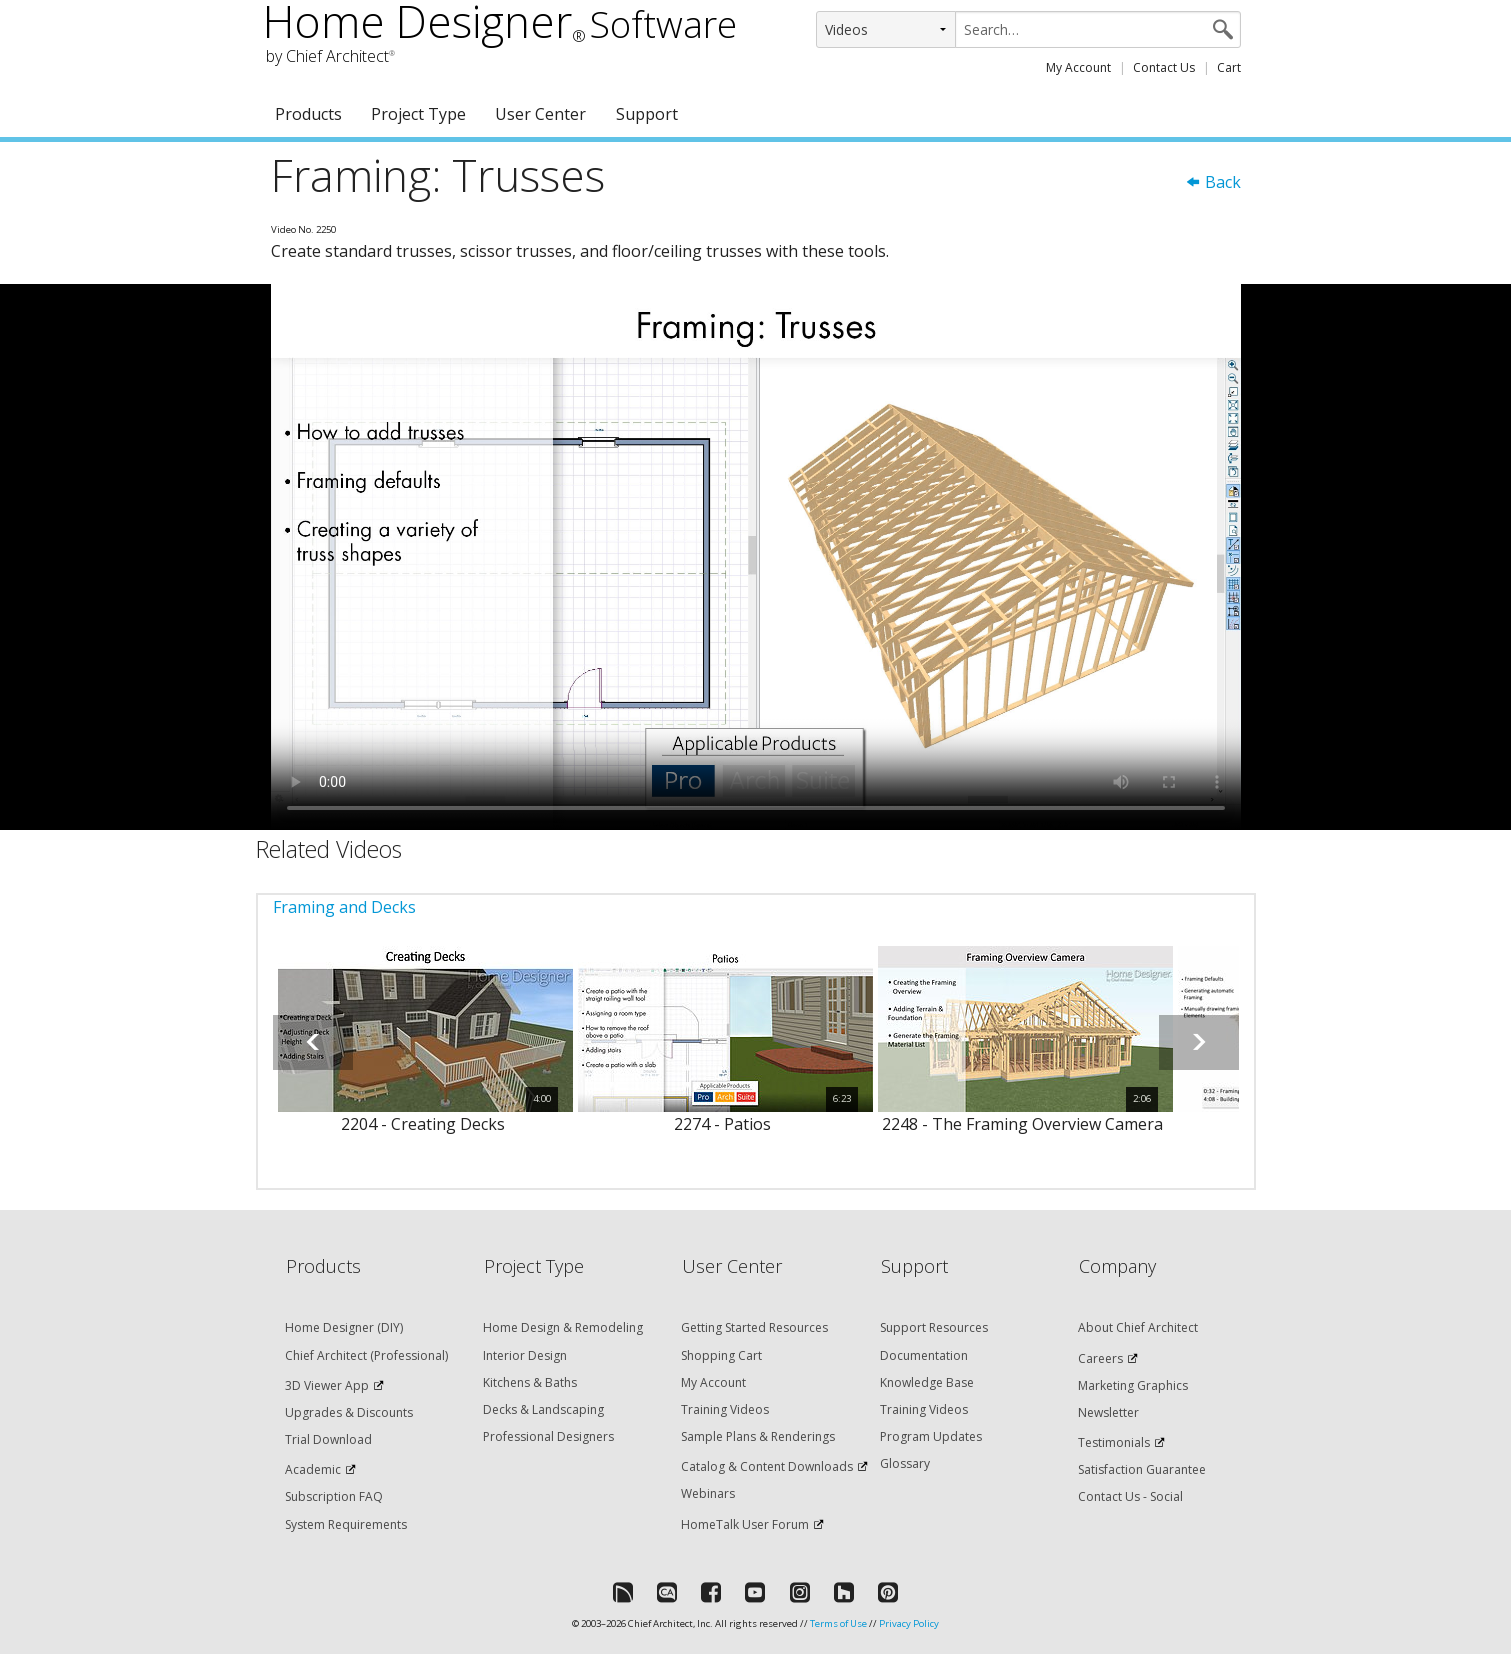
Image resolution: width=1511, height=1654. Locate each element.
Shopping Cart (721, 1355)
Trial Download (328, 1439)
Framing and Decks (344, 907)
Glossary (905, 1463)
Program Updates (931, 1436)
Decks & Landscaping (543, 1409)
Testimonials (1114, 1442)
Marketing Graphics (1133, 1385)
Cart (1229, 67)
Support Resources (934, 1327)
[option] (423, 1052)
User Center (540, 114)
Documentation (924, 1355)
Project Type (418, 114)
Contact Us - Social (1130, 1496)
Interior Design (525, 1355)
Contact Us (1164, 67)
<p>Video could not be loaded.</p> (756, 557)
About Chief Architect (1138, 1327)
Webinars (708, 1493)
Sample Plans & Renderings (758, 1436)
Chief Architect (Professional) (366, 1355)
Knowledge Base (927, 1382)
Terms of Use (838, 1623)
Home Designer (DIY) (344, 1327)
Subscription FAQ (334, 1496)
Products (308, 114)
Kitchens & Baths (530, 1382)
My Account (1078, 67)
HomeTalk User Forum (745, 1524)
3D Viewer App (327, 1385)
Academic (313, 1469)
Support (647, 114)
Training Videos (725, 1409)
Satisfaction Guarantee (1142, 1469)
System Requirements (346, 1524)
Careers (1100, 1358)
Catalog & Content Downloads (767, 1466)
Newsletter (1108, 1412)
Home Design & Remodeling (563, 1327)
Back (1213, 182)
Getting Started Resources (754, 1327)
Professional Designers (548, 1436)
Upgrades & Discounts (349, 1412)
